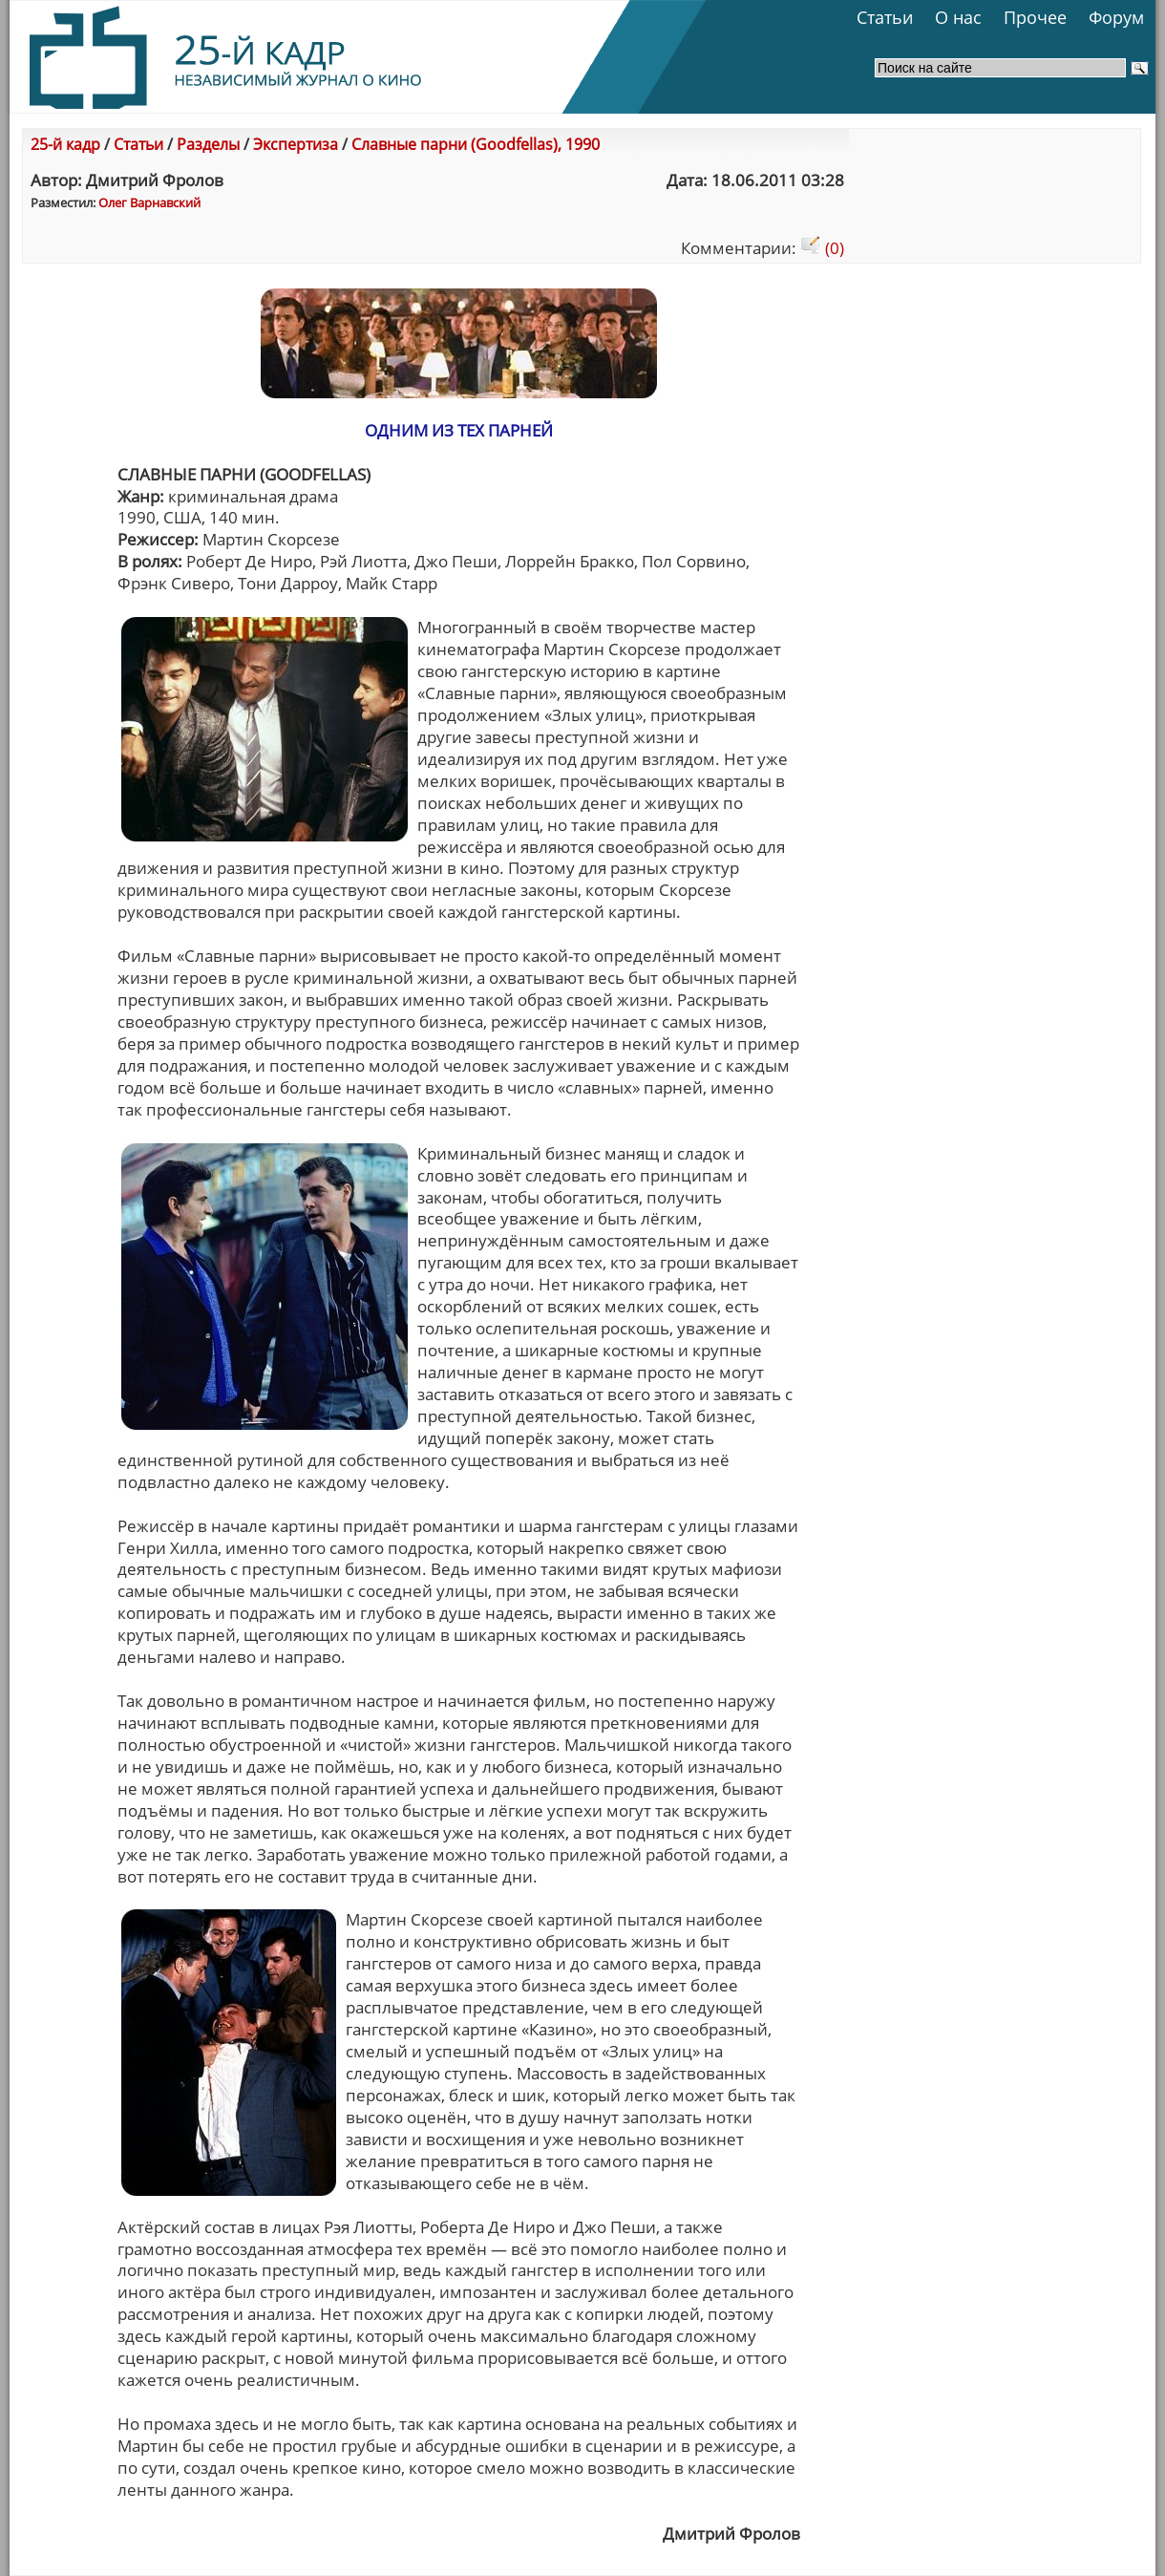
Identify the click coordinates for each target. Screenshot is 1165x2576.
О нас (958, 17)
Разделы (208, 144)
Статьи (885, 17)
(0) (822, 248)
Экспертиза (295, 144)
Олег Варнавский (149, 202)
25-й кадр (65, 144)
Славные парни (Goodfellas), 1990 (475, 144)
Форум (1116, 17)
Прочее (1035, 17)
